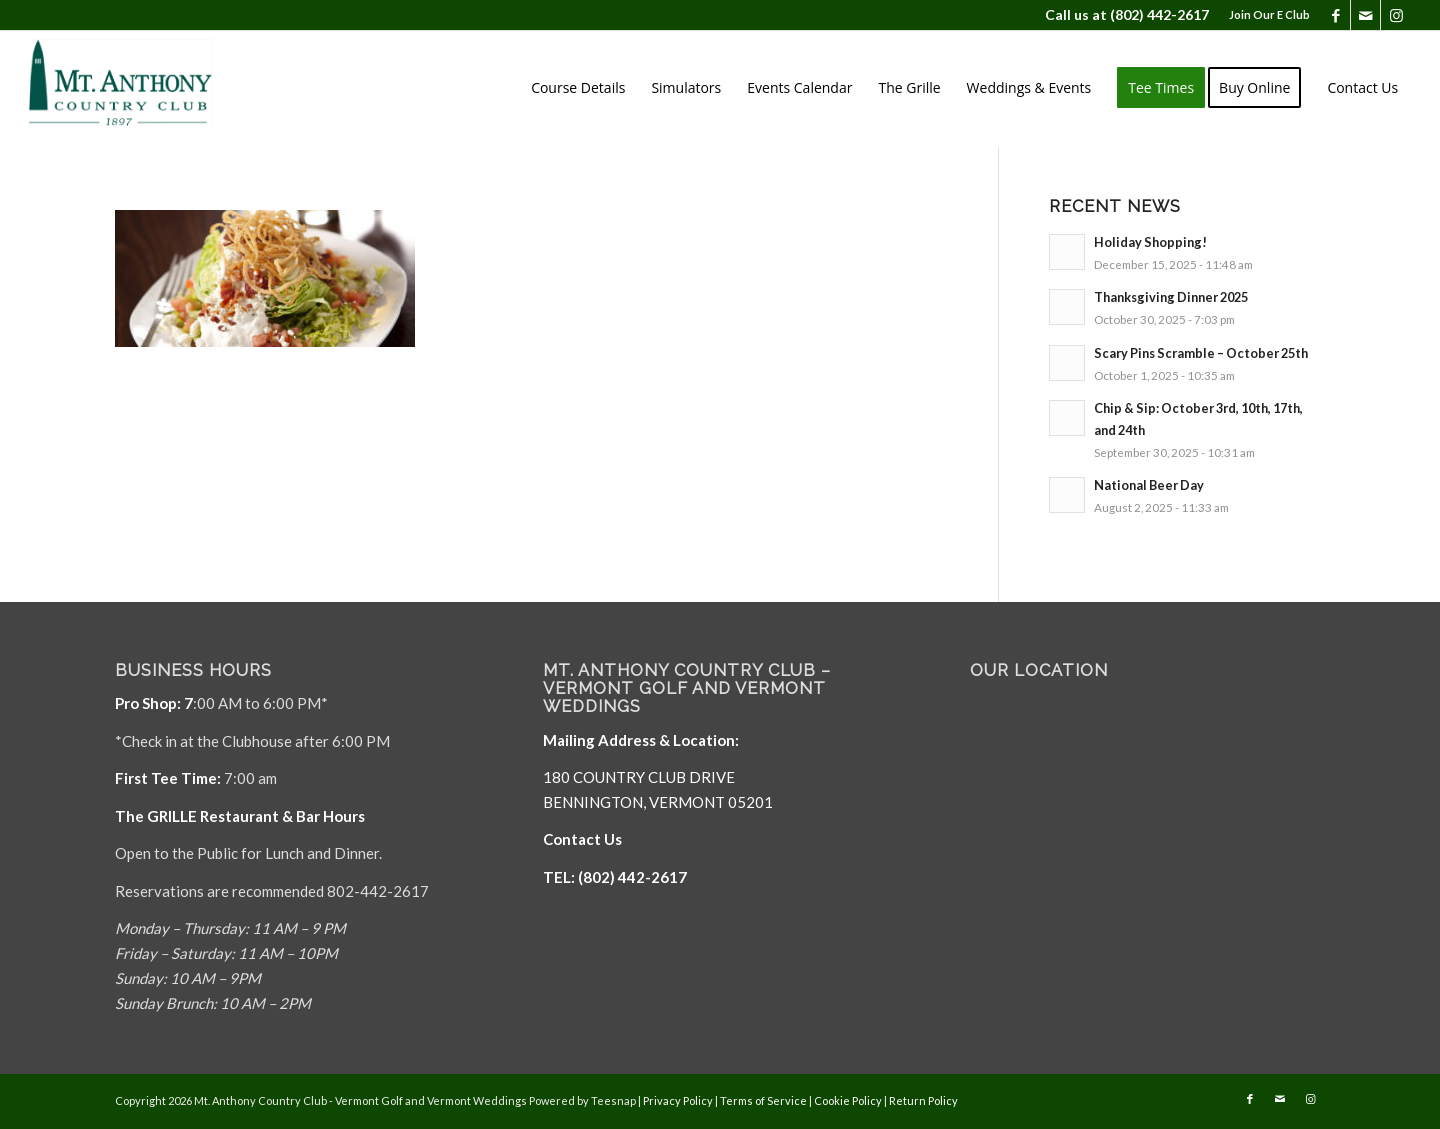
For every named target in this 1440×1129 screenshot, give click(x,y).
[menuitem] (1264, 15)
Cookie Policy (848, 1100)
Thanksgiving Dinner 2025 (1171, 297)
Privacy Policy (678, 1100)
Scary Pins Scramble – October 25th (1201, 353)
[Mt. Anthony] (151, 88)
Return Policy (923, 1100)
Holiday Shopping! (1150, 242)
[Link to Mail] (1365, 15)
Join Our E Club (1269, 14)
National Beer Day (1149, 485)
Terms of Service (763, 1100)
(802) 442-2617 (1159, 14)
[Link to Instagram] (1396, 15)
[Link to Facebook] (1335, 15)
